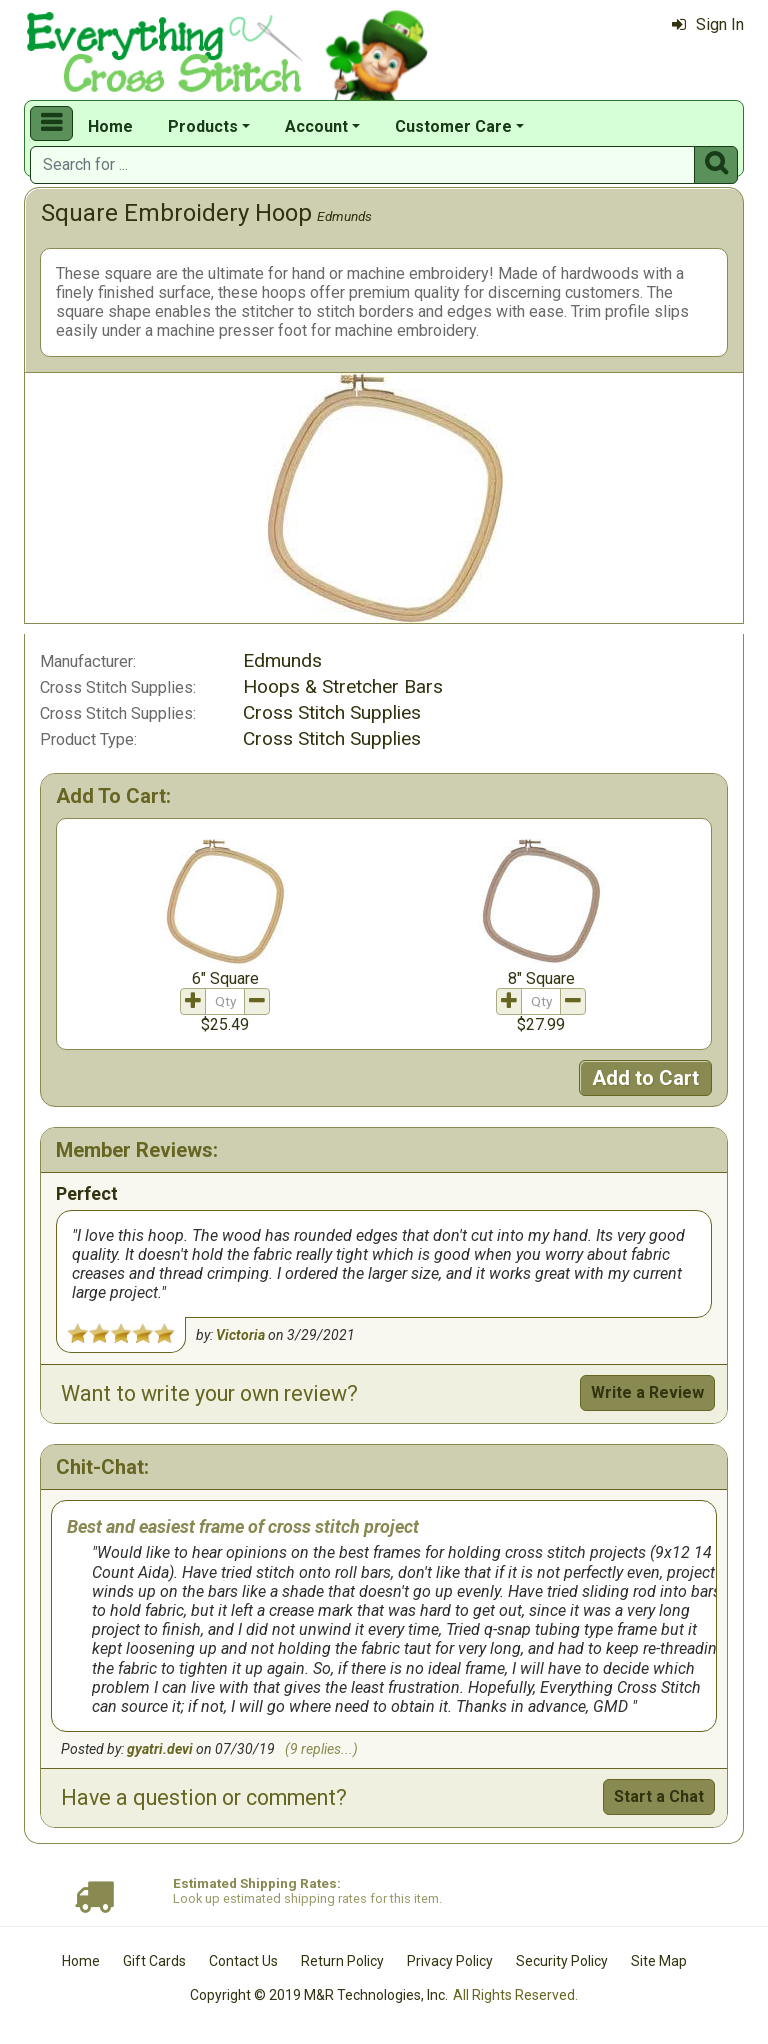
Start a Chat (659, 1796)
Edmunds (344, 216)
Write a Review (647, 1392)
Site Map (659, 1961)
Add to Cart (645, 1078)
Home (110, 126)
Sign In (708, 24)
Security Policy (562, 1961)
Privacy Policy (450, 1961)
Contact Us (243, 1961)
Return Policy (342, 1961)
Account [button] (316, 126)
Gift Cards (154, 1961)
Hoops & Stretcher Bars (343, 686)
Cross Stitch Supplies (332, 712)
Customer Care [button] (453, 126)
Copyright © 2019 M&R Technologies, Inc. (319, 1995)
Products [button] (203, 126)
